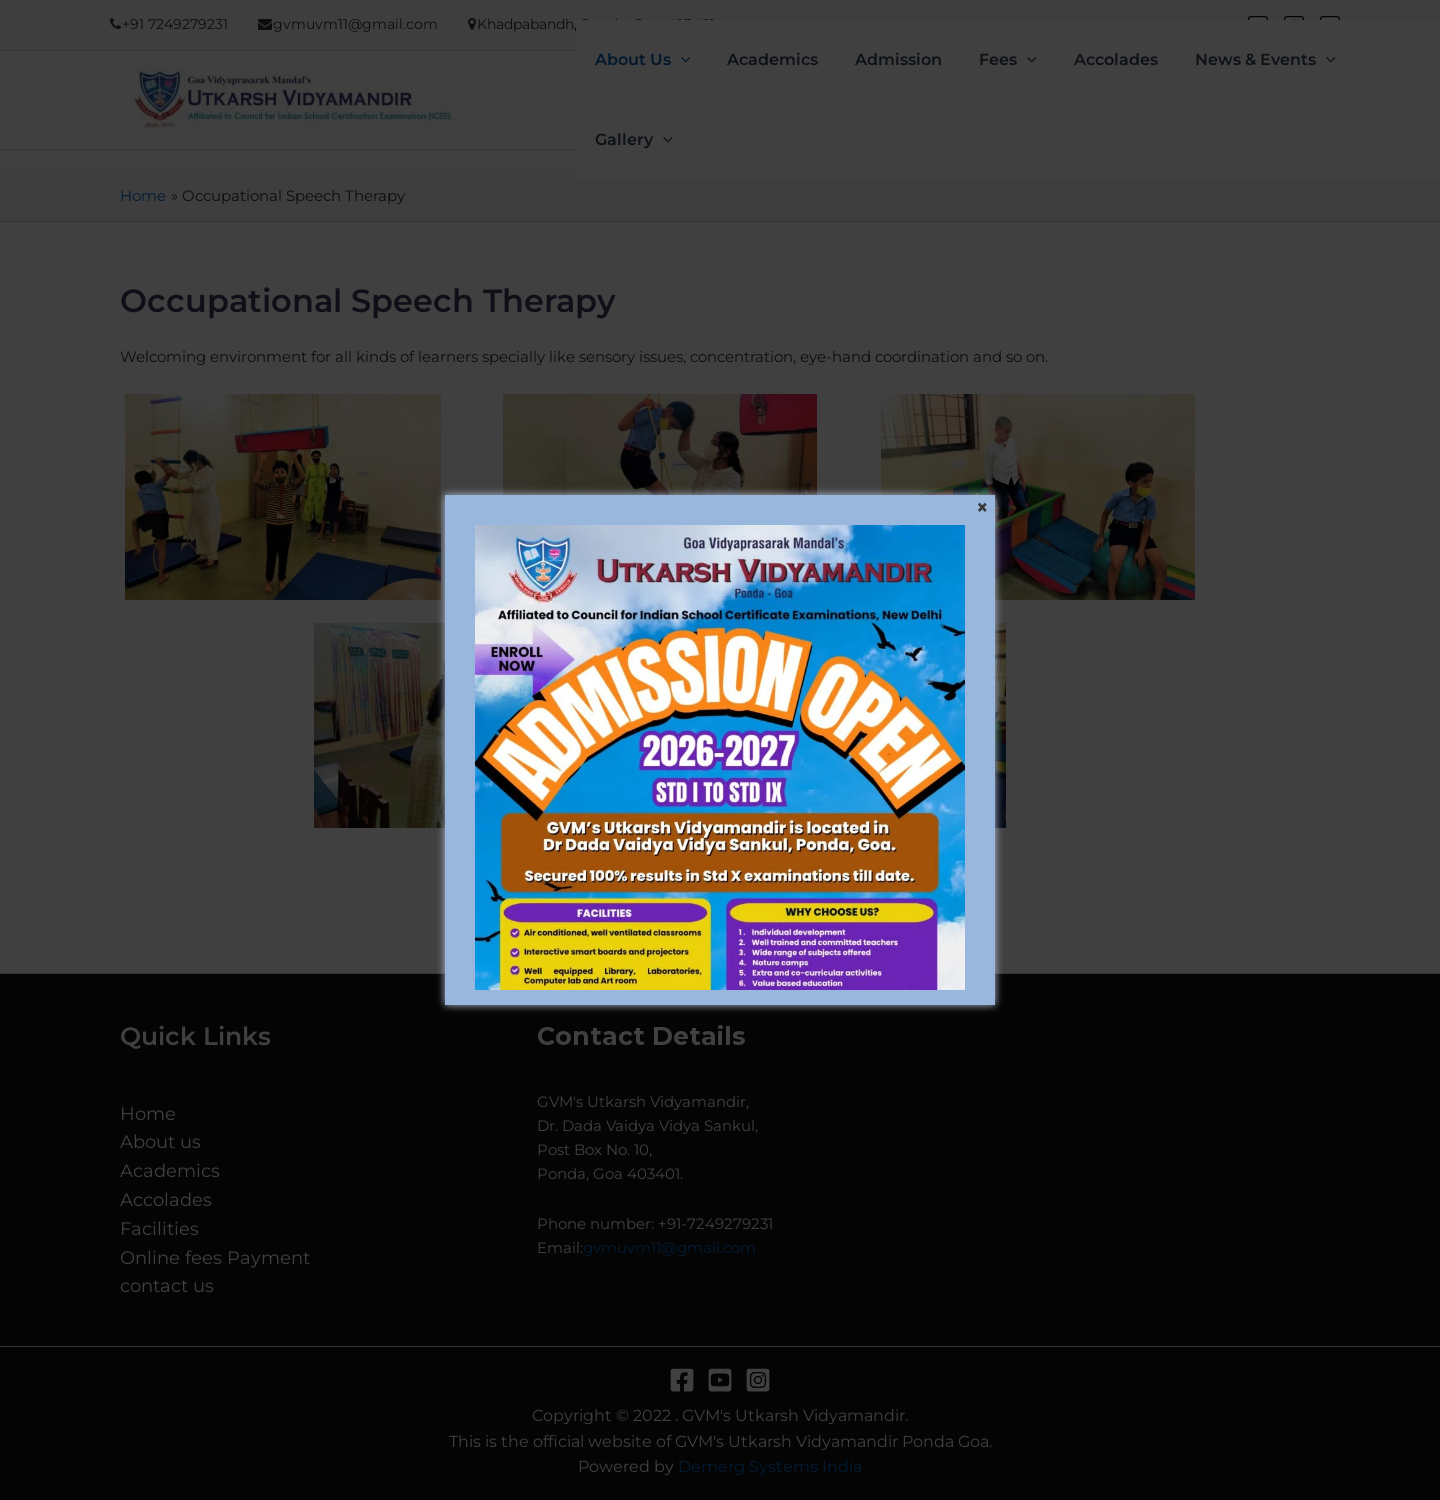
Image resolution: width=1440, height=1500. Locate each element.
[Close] (982, 508)
